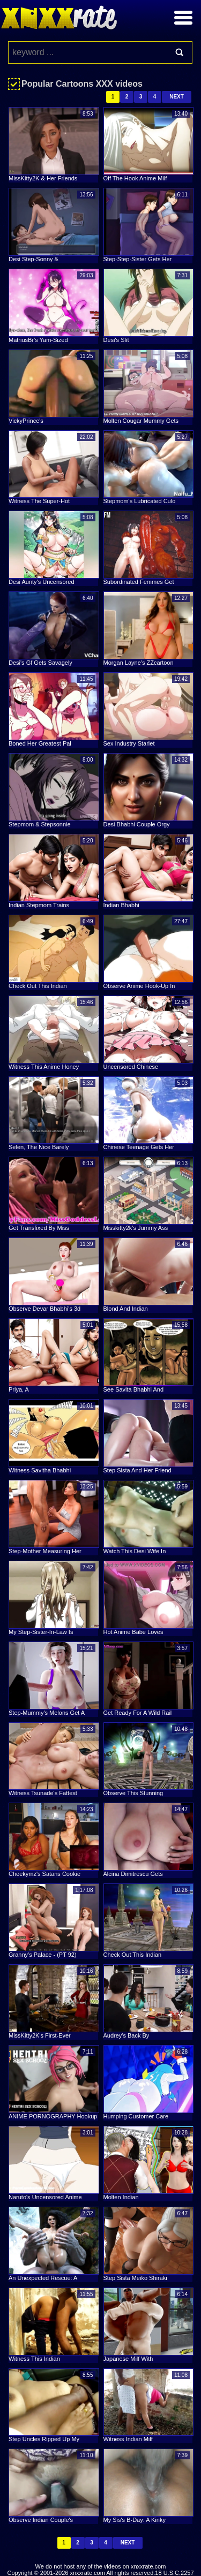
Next (176, 97)
